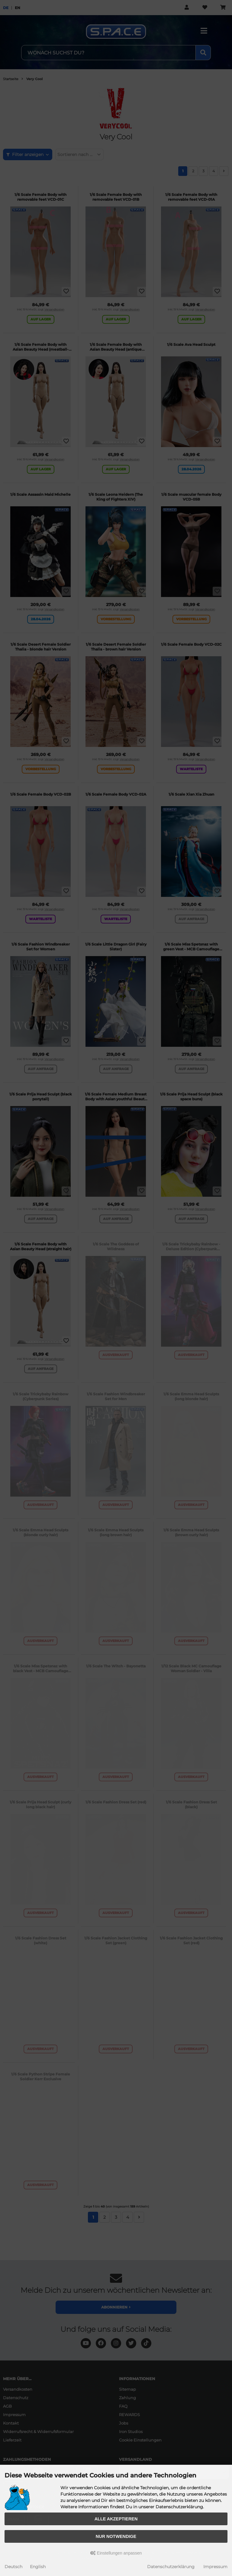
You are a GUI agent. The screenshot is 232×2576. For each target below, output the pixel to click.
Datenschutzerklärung (171, 2566)
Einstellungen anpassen (116, 2553)
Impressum (215, 2566)
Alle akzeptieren (116, 2518)
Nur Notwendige (116, 2536)
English (38, 2566)
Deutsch (13, 2566)
